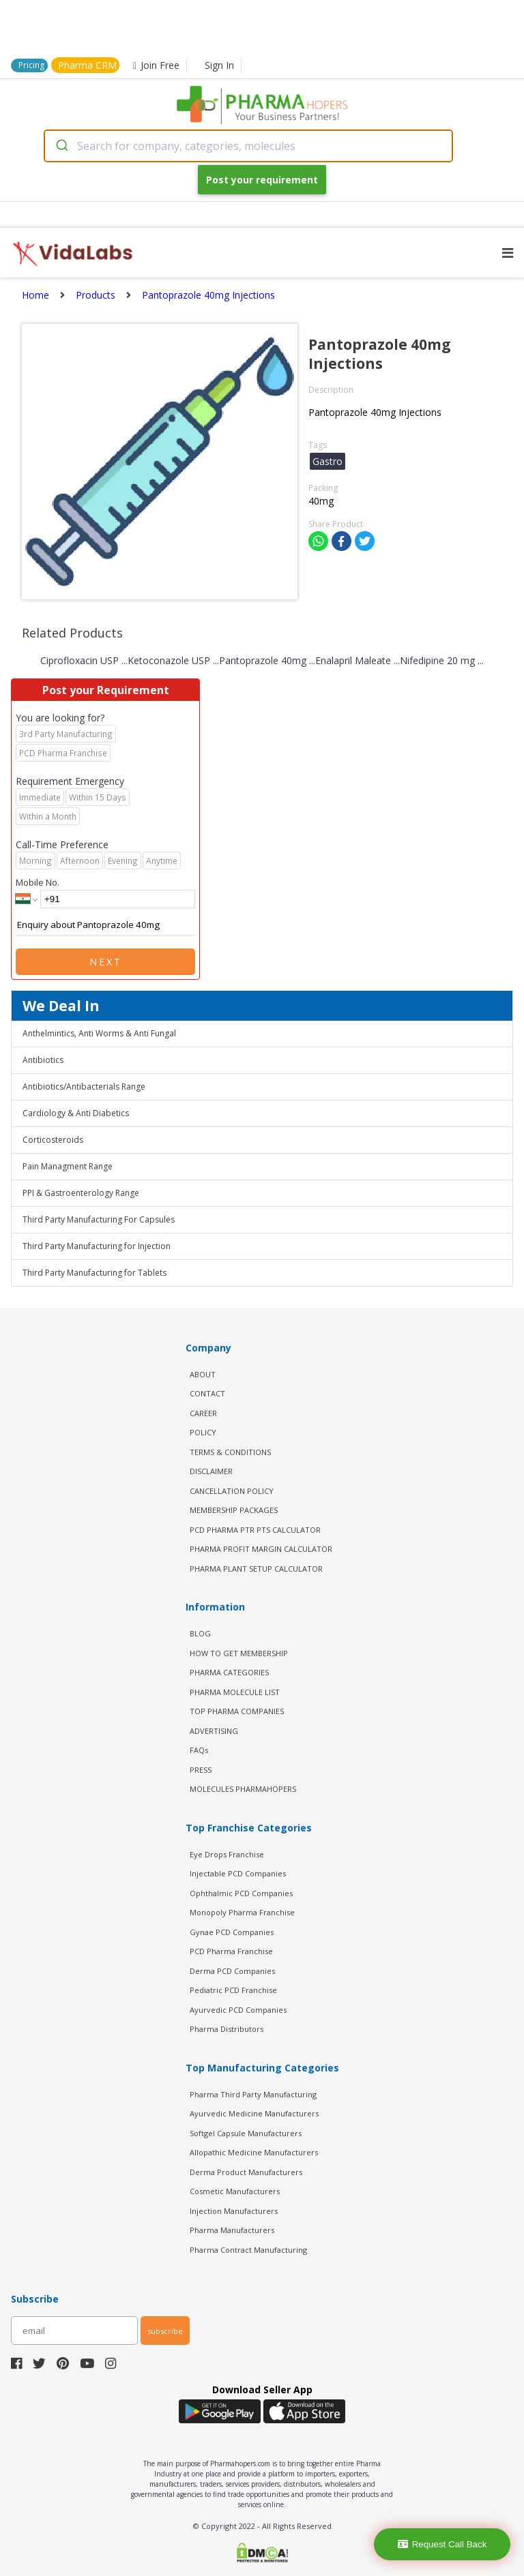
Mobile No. (37, 882)
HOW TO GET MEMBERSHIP (239, 1653)
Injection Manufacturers (234, 2211)
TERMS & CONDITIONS (230, 1452)
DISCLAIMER (211, 1471)
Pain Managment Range (68, 1166)
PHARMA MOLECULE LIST (235, 1692)
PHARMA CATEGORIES (229, 1672)
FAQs (199, 1750)
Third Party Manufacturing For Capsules (99, 1219)
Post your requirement (262, 179)
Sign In (219, 65)
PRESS (201, 1770)
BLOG (200, 1633)
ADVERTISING (214, 1731)
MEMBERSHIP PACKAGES (234, 1510)
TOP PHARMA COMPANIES (237, 1711)
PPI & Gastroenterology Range (81, 1193)
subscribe (165, 2331)
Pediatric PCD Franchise (233, 1990)
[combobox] (248, 146)
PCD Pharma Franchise (231, 1951)
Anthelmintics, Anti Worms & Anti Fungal (99, 1033)
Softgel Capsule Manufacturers (246, 2133)
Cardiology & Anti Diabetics (76, 1113)
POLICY (203, 1432)
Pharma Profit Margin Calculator (261, 1549)
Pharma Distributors (226, 2029)
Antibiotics (43, 1060)
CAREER (203, 1413)
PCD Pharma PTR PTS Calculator (255, 1530)
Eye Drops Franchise (227, 1854)
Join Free (156, 65)
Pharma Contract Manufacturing (248, 2250)
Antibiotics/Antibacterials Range (84, 1086)
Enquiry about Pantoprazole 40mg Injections (105, 925)
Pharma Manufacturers (232, 2230)
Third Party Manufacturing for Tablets (94, 1272)
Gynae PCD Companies (232, 1932)
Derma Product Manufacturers (246, 2172)
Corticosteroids (53, 1139)
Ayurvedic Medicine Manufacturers (254, 2113)
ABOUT (203, 1374)
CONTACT (207, 1393)
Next (105, 961)
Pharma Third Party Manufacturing (253, 2094)
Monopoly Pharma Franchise (242, 1912)
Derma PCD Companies (232, 1971)
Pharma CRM (87, 65)
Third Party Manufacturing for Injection (97, 1246)
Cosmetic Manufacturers (235, 2191)
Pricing (31, 65)
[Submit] (61, 146)
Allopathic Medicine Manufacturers (254, 2152)
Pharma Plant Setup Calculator (256, 1568)
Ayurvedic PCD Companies (238, 2010)
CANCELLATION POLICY (232, 1491)
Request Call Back (442, 2544)
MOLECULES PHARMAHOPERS (243, 1789)
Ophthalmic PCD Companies (241, 1893)
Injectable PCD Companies (238, 1873)
